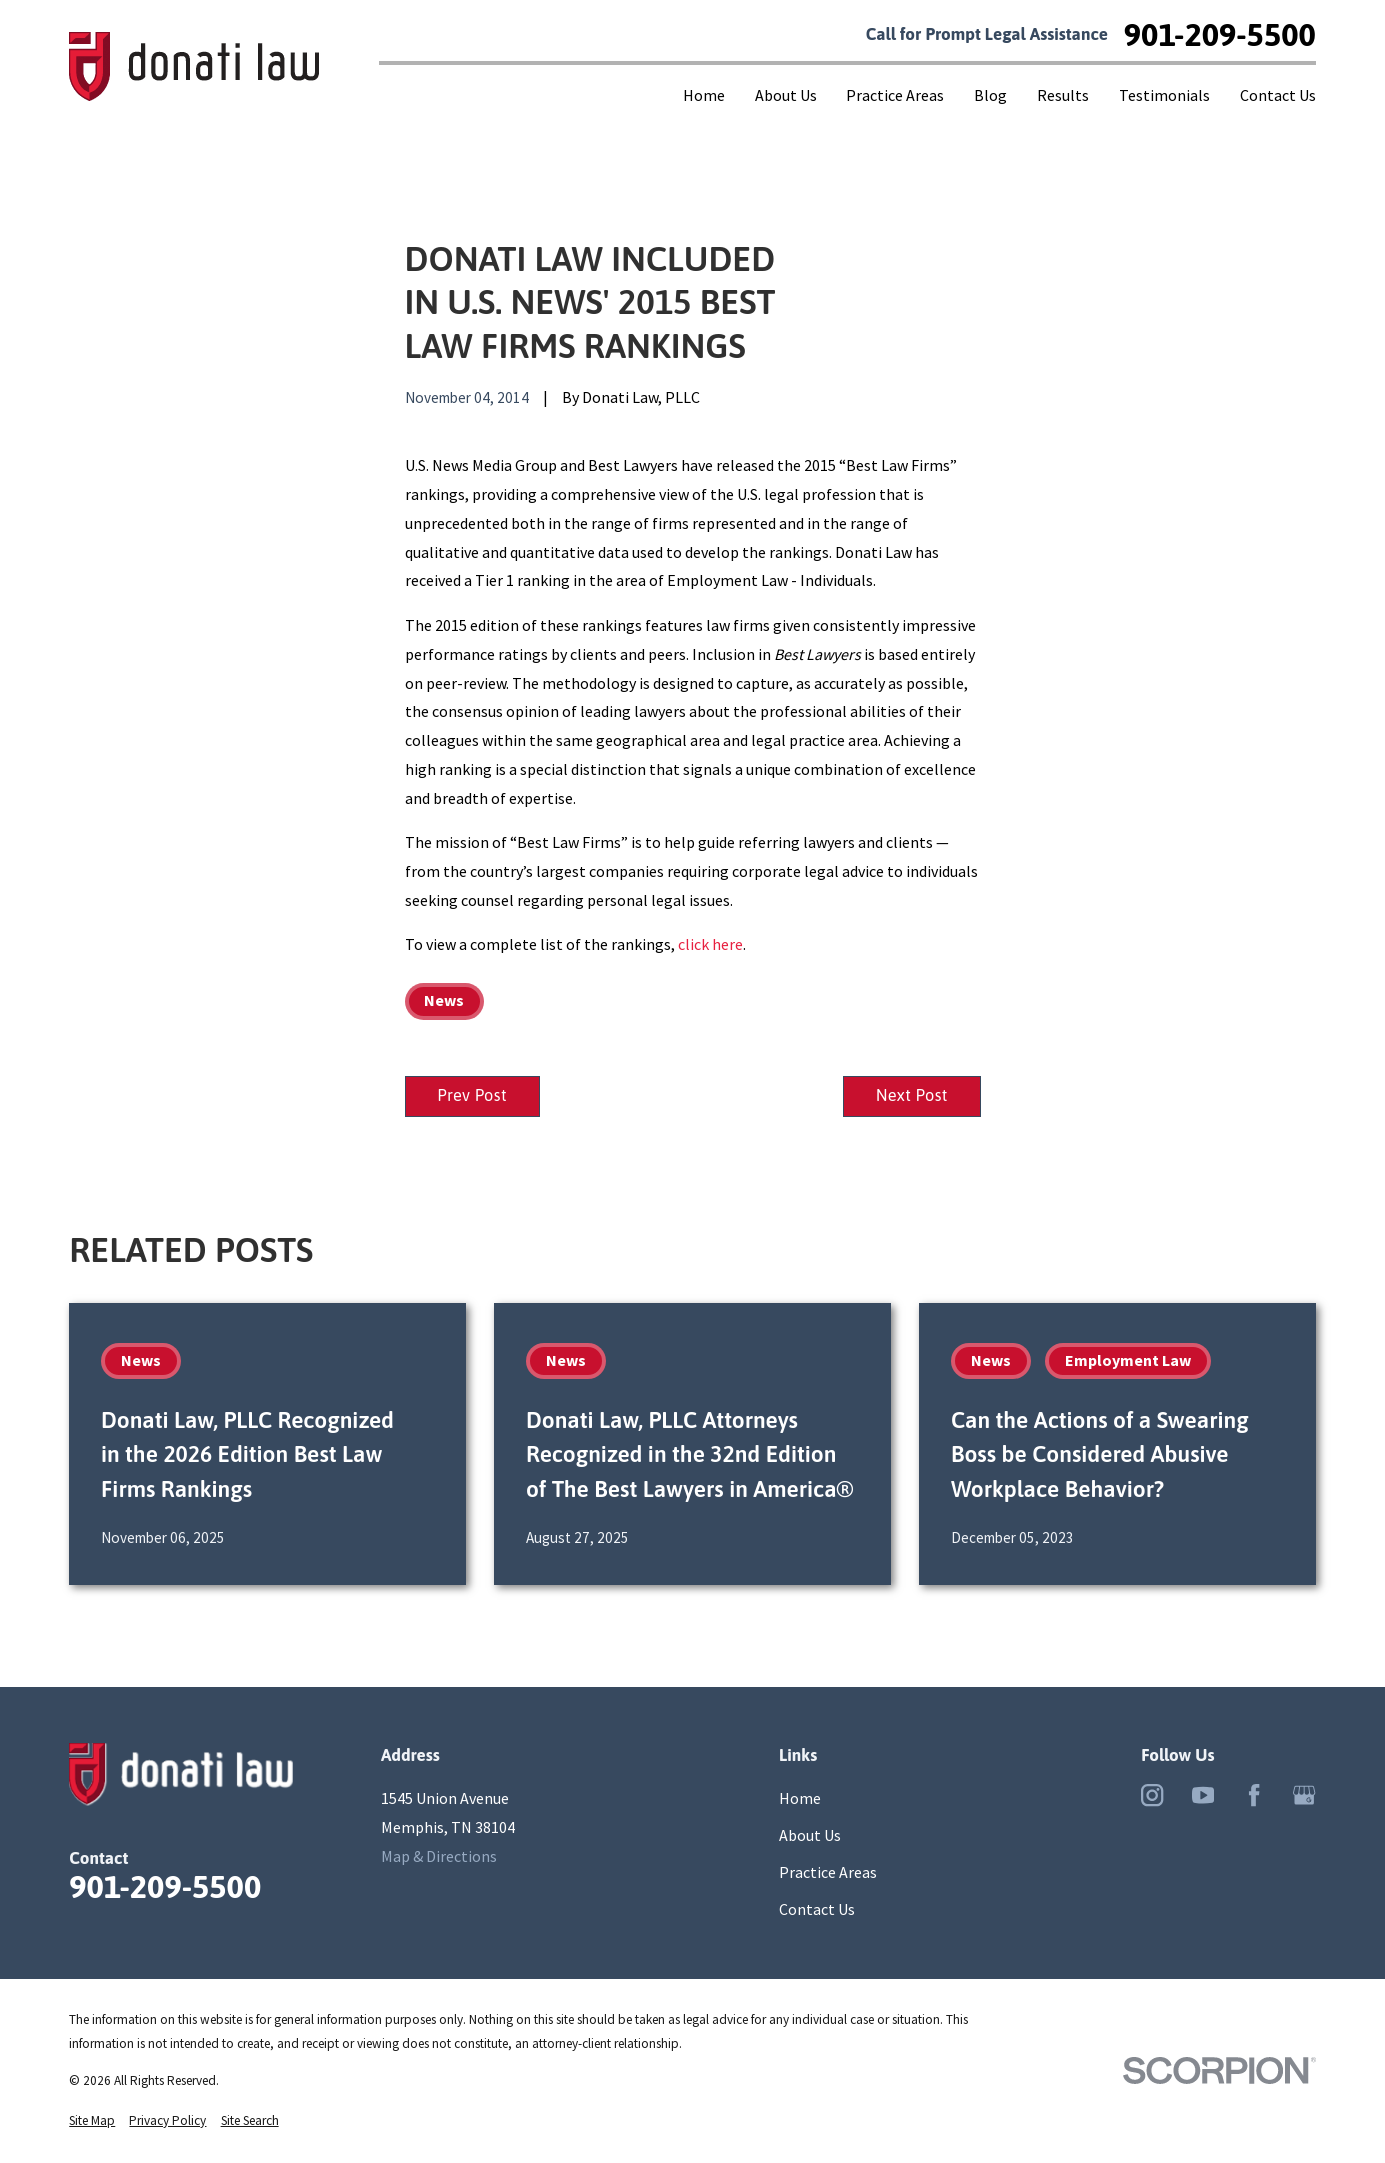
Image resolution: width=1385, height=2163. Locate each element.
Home (800, 1799)
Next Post (910, 1097)
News (444, 1000)
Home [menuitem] (704, 95)
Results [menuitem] (1063, 95)
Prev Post (474, 1097)
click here (710, 944)
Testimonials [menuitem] (1164, 95)
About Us (810, 1836)
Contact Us (817, 1910)
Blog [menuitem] (990, 95)
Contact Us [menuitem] (1278, 95)
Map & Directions (439, 1857)
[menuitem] (92, 2122)
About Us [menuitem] (786, 95)
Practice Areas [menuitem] (895, 95)
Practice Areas (828, 1873)
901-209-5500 (1220, 35)
